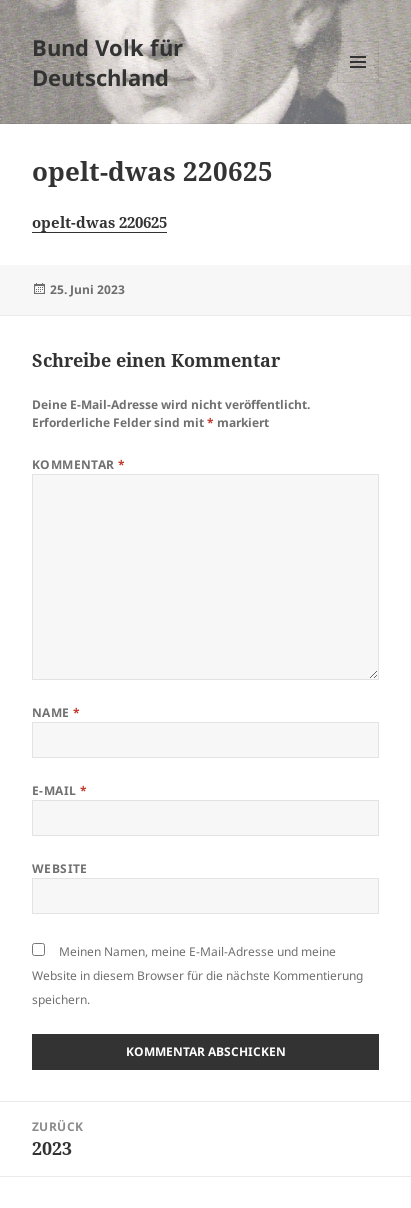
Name (56, 712)
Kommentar (79, 464)
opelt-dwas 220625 (99, 222)
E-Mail (60, 790)
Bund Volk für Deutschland (107, 62)
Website (60, 868)
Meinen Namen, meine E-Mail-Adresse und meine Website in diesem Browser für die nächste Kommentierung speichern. (197, 975)
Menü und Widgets (358, 82)
